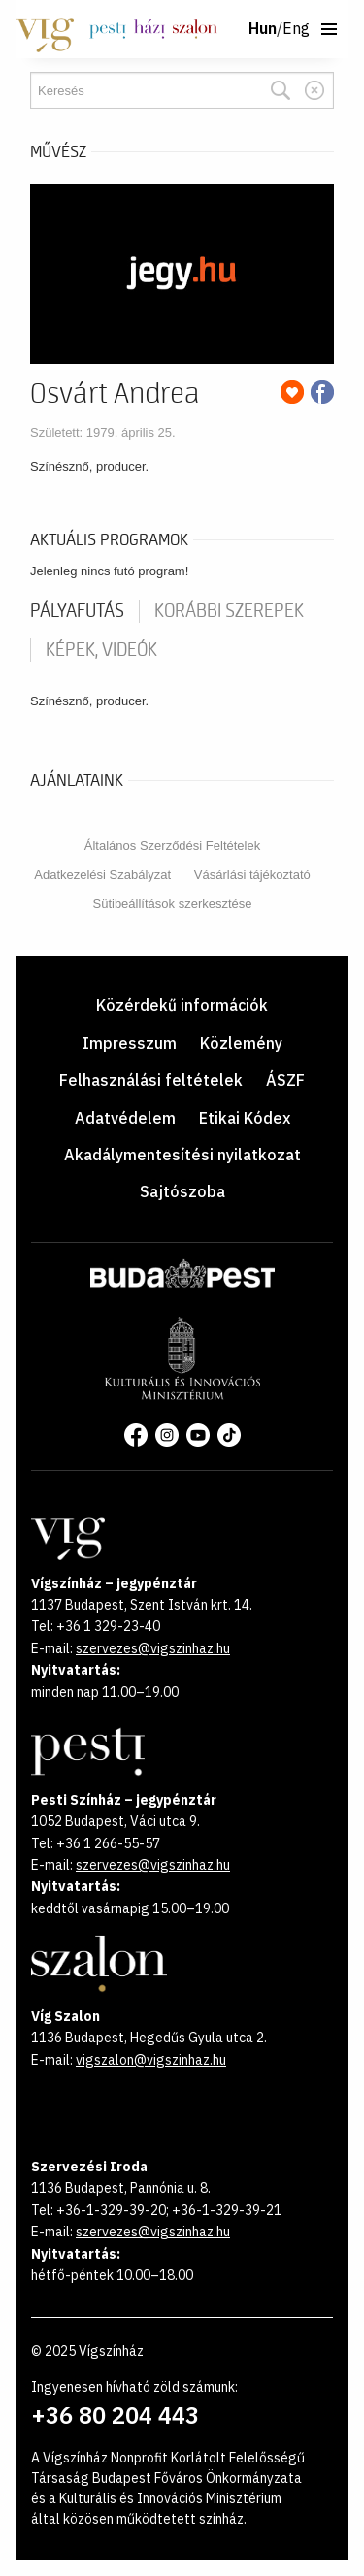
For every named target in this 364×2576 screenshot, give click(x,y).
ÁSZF (285, 1080)
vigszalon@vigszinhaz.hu (151, 2060)
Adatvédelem (125, 1117)
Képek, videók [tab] (101, 650)
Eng (296, 29)
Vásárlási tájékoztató (252, 874)
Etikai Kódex (244, 1117)
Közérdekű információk (182, 1005)
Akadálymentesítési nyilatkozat (182, 1154)
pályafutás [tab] (77, 611)
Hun (262, 29)
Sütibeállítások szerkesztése (171, 904)
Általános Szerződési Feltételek (172, 845)
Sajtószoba (182, 1191)
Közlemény (241, 1043)
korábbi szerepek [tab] (229, 611)
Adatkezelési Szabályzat (102, 874)
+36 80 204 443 (115, 2414)
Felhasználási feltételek (151, 1080)
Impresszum (130, 1043)
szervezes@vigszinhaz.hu (153, 1648)
